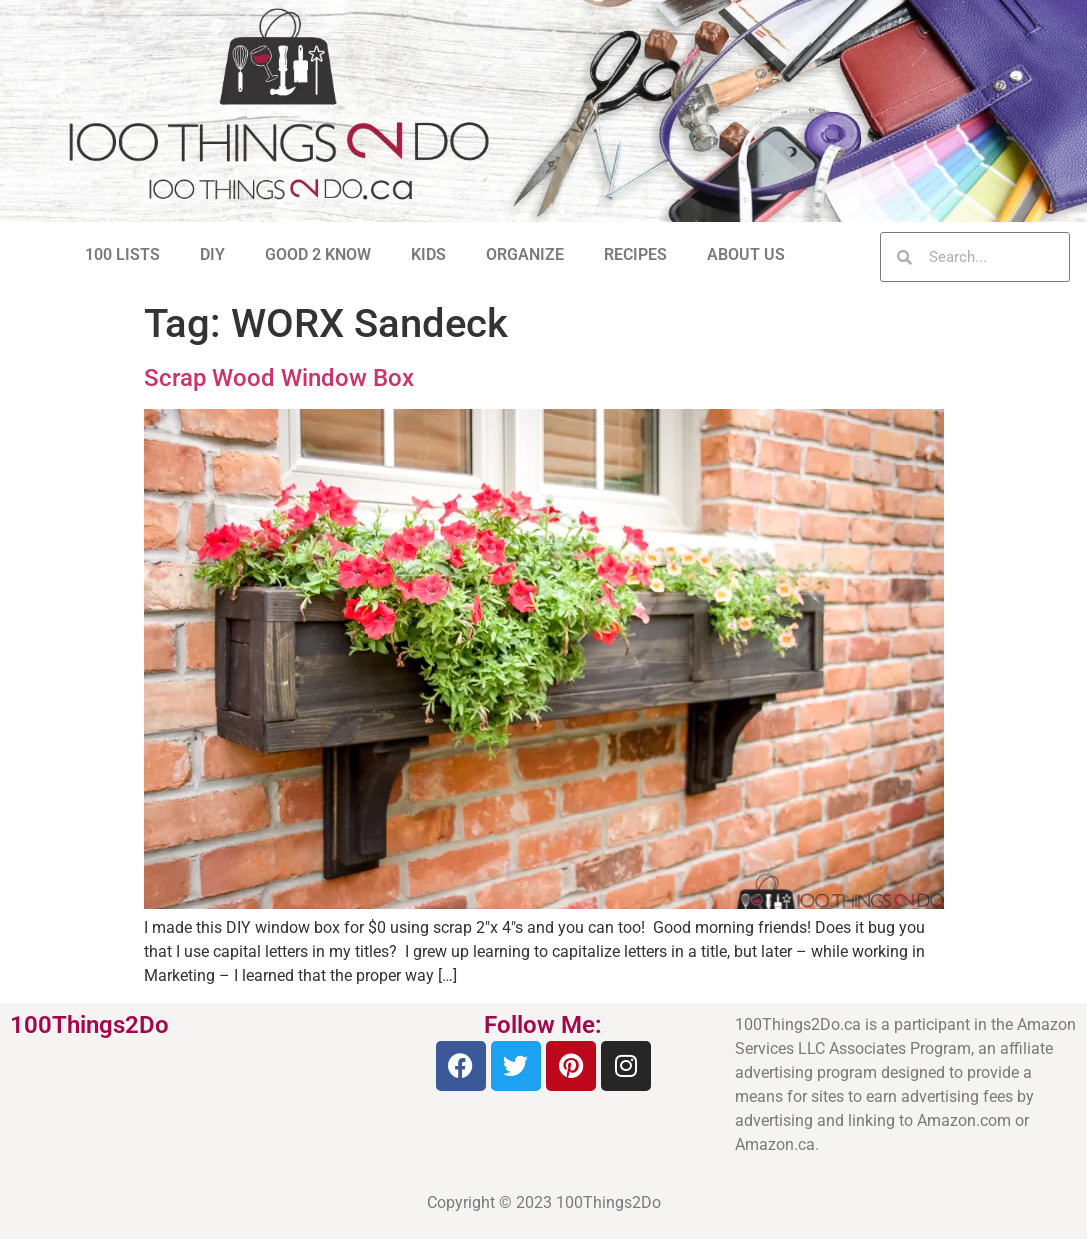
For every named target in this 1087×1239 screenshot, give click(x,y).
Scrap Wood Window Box (279, 378)
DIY (212, 254)
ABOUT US (746, 254)
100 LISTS (122, 254)
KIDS (428, 254)
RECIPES (635, 254)
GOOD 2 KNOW (318, 254)
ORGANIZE (525, 254)
